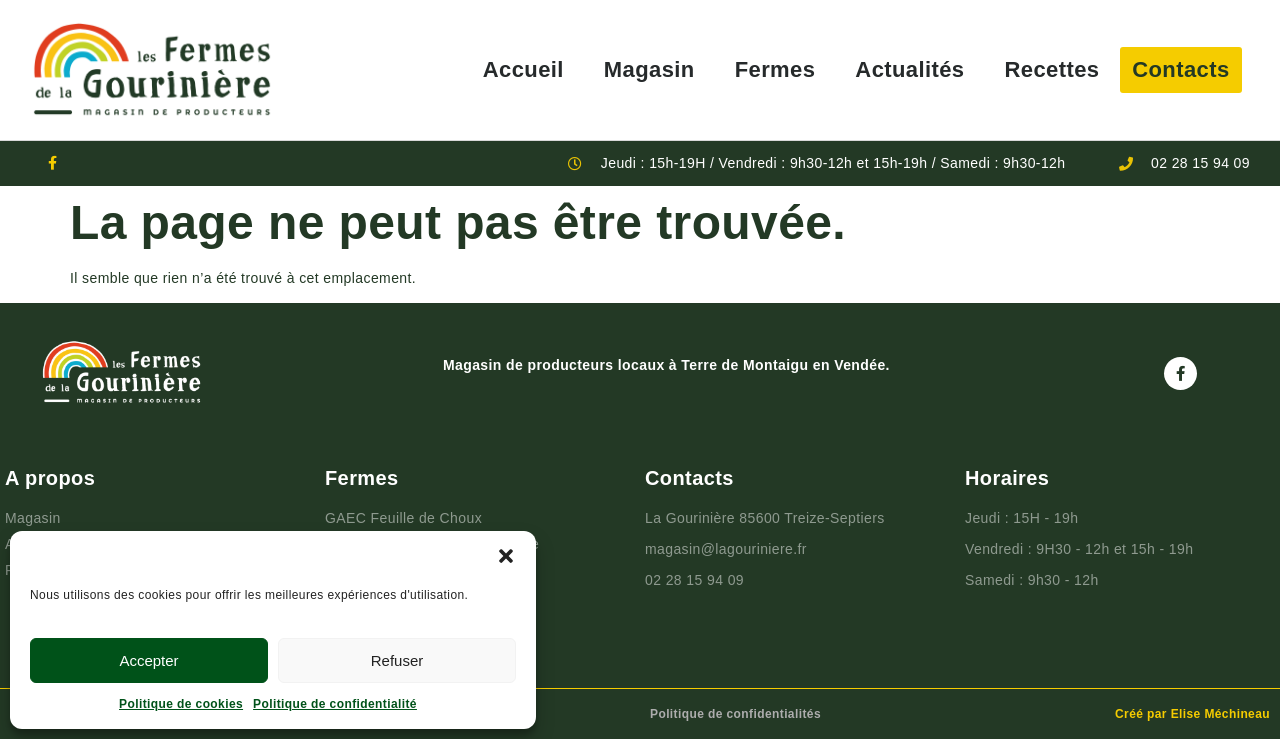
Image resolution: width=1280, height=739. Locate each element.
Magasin (649, 69)
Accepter (148, 660)
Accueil (523, 69)
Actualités (909, 69)
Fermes (775, 69)
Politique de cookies (181, 704)
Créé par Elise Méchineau (1192, 714)
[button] (506, 556)
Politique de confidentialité (335, 704)
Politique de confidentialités (735, 714)
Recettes (1052, 69)
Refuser (397, 660)
